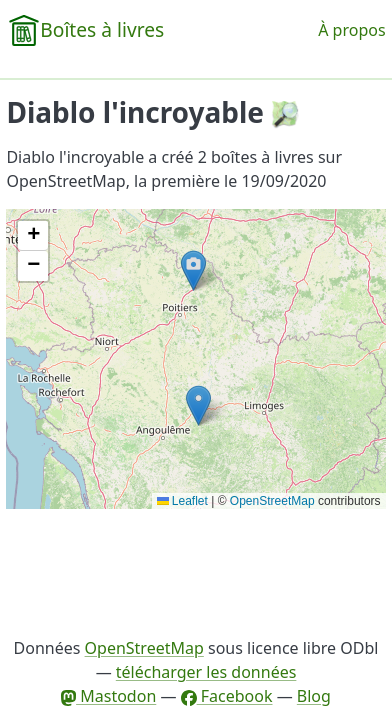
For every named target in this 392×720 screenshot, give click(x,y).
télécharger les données (206, 672)
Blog (314, 696)
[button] (193, 270)
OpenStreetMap (272, 501)
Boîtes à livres (102, 29)
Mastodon (108, 696)
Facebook (227, 696)
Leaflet (182, 501)
